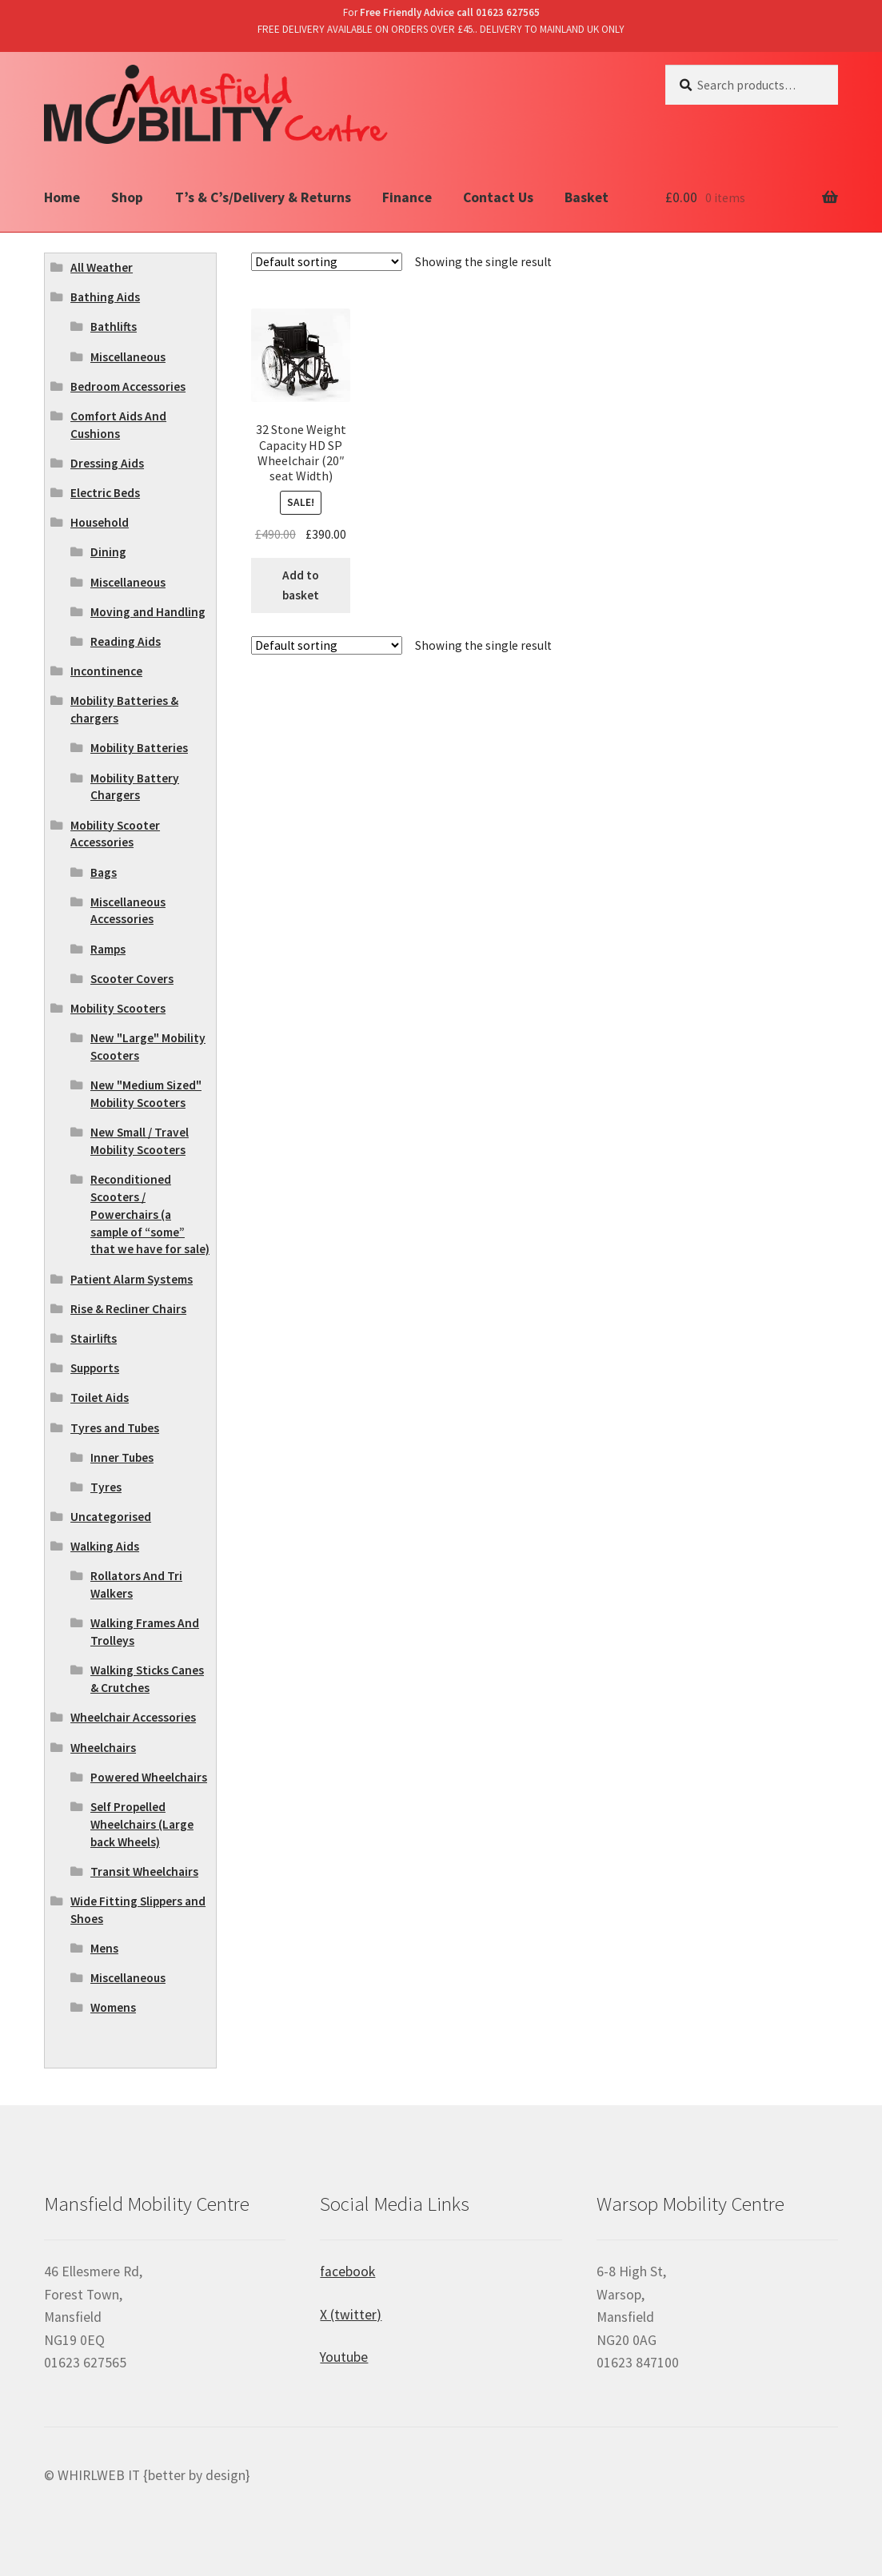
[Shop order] (326, 262)
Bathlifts (113, 326)
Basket (587, 197)
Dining (108, 551)
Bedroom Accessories (128, 386)
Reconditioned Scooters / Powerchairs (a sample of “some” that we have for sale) (150, 1214)
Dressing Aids (107, 463)
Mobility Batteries (139, 747)
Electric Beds (105, 492)
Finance (407, 197)
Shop (127, 197)
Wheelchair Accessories (133, 1717)
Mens (104, 1948)
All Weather (101, 267)
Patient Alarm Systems (131, 1279)
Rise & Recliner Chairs (128, 1308)
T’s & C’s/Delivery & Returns (263, 197)
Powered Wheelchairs (148, 1777)
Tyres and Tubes (114, 1427)
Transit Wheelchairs (144, 1871)
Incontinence (106, 671)
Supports (94, 1368)
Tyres (106, 1487)
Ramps (108, 949)
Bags (103, 872)
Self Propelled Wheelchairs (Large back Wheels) (142, 1824)
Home (62, 197)
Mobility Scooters (118, 1008)
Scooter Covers (132, 978)
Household (99, 522)
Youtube (344, 2357)
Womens (113, 2007)
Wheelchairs (103, 1747)
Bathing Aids (105, 297)
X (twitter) (350, 2314)
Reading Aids (125, 641)
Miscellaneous (128, 356)
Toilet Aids (99, 1397)
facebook (347, 2271)
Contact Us (498, 197)
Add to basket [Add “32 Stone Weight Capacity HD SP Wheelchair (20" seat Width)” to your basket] (300, 585)
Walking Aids (104, 1546)
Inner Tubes (122, 1457)
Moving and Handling (148, 611)
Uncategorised (110, 1516)
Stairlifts (93, 1338)
